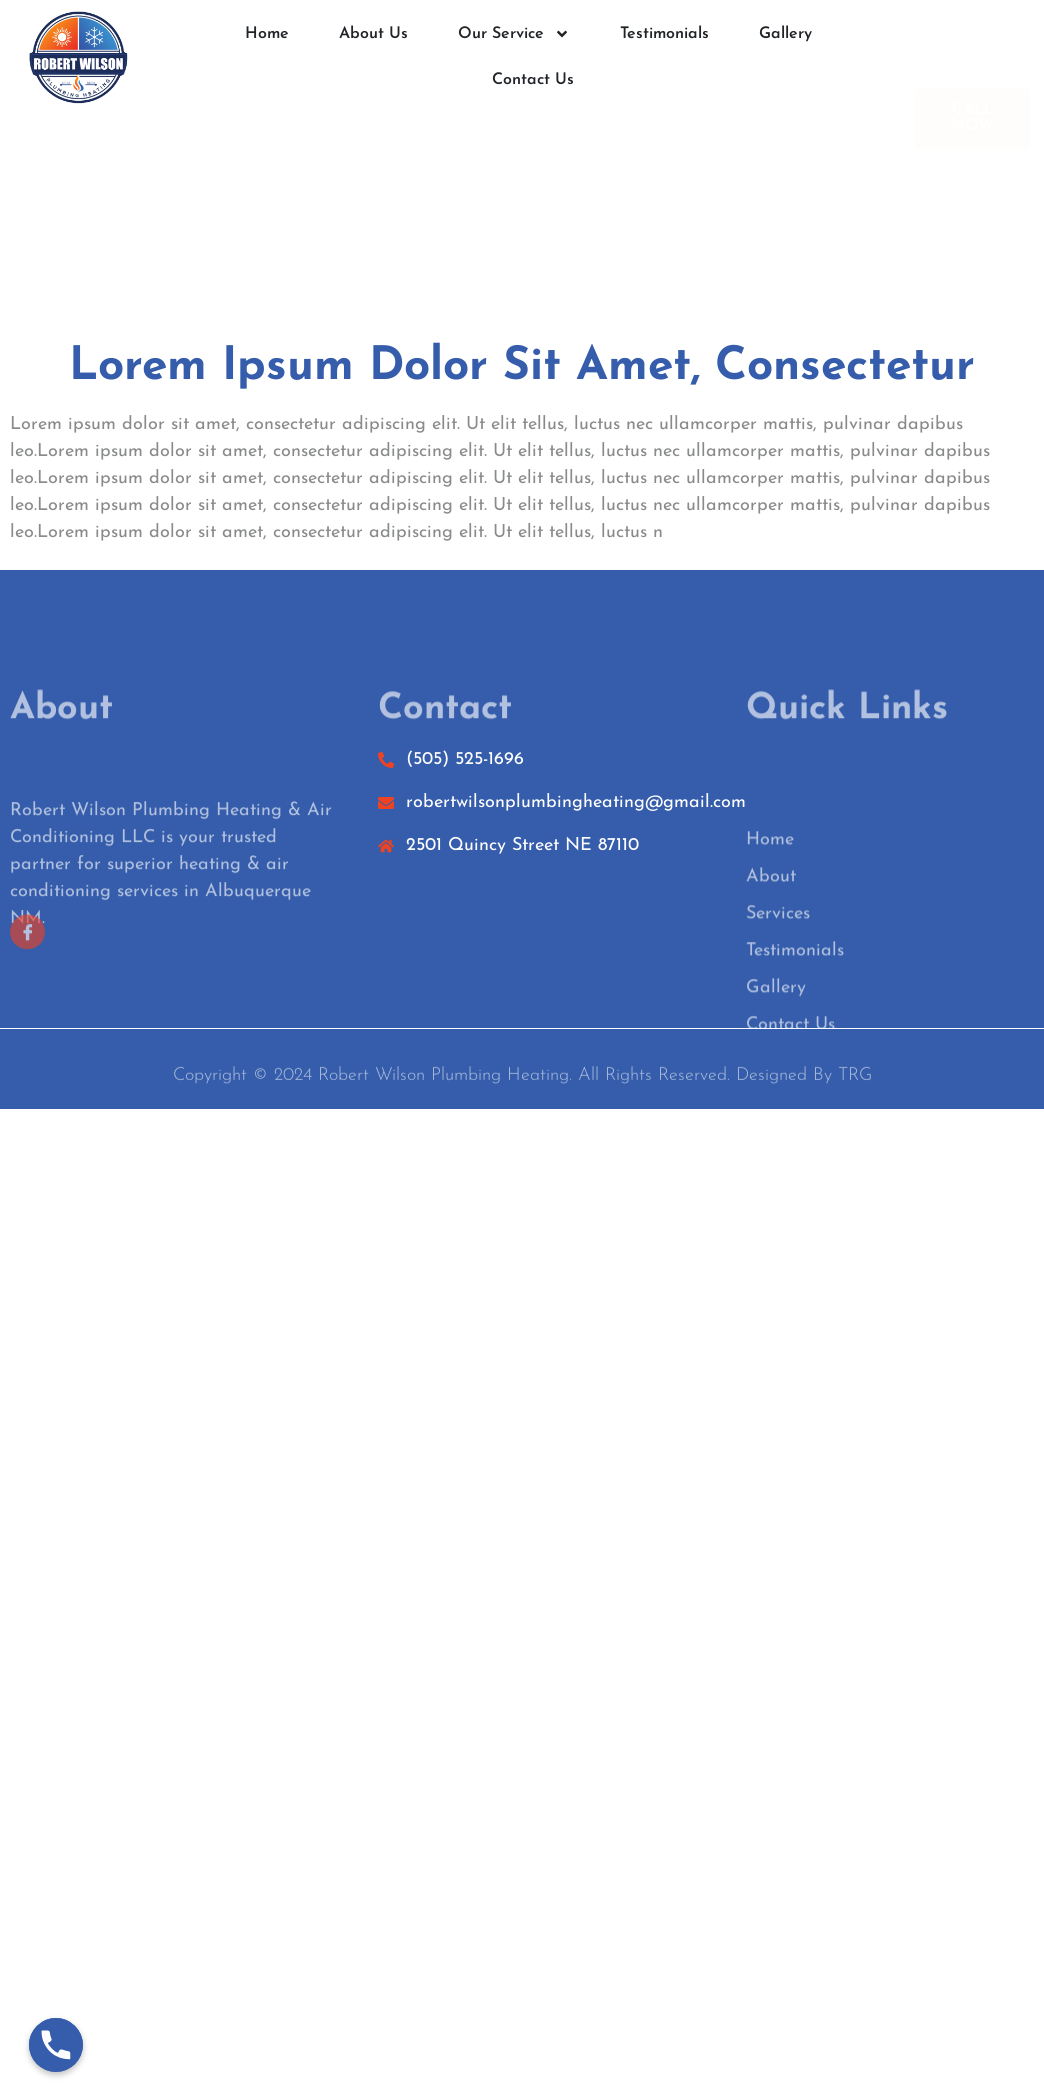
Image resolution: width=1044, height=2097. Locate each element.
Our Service (514, 35)
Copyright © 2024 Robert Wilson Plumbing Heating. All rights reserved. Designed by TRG (522, 1081)
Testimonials (664, 35)
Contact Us (533, 81)
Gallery (785, 35)
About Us (373, 35)
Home (267, 35)
